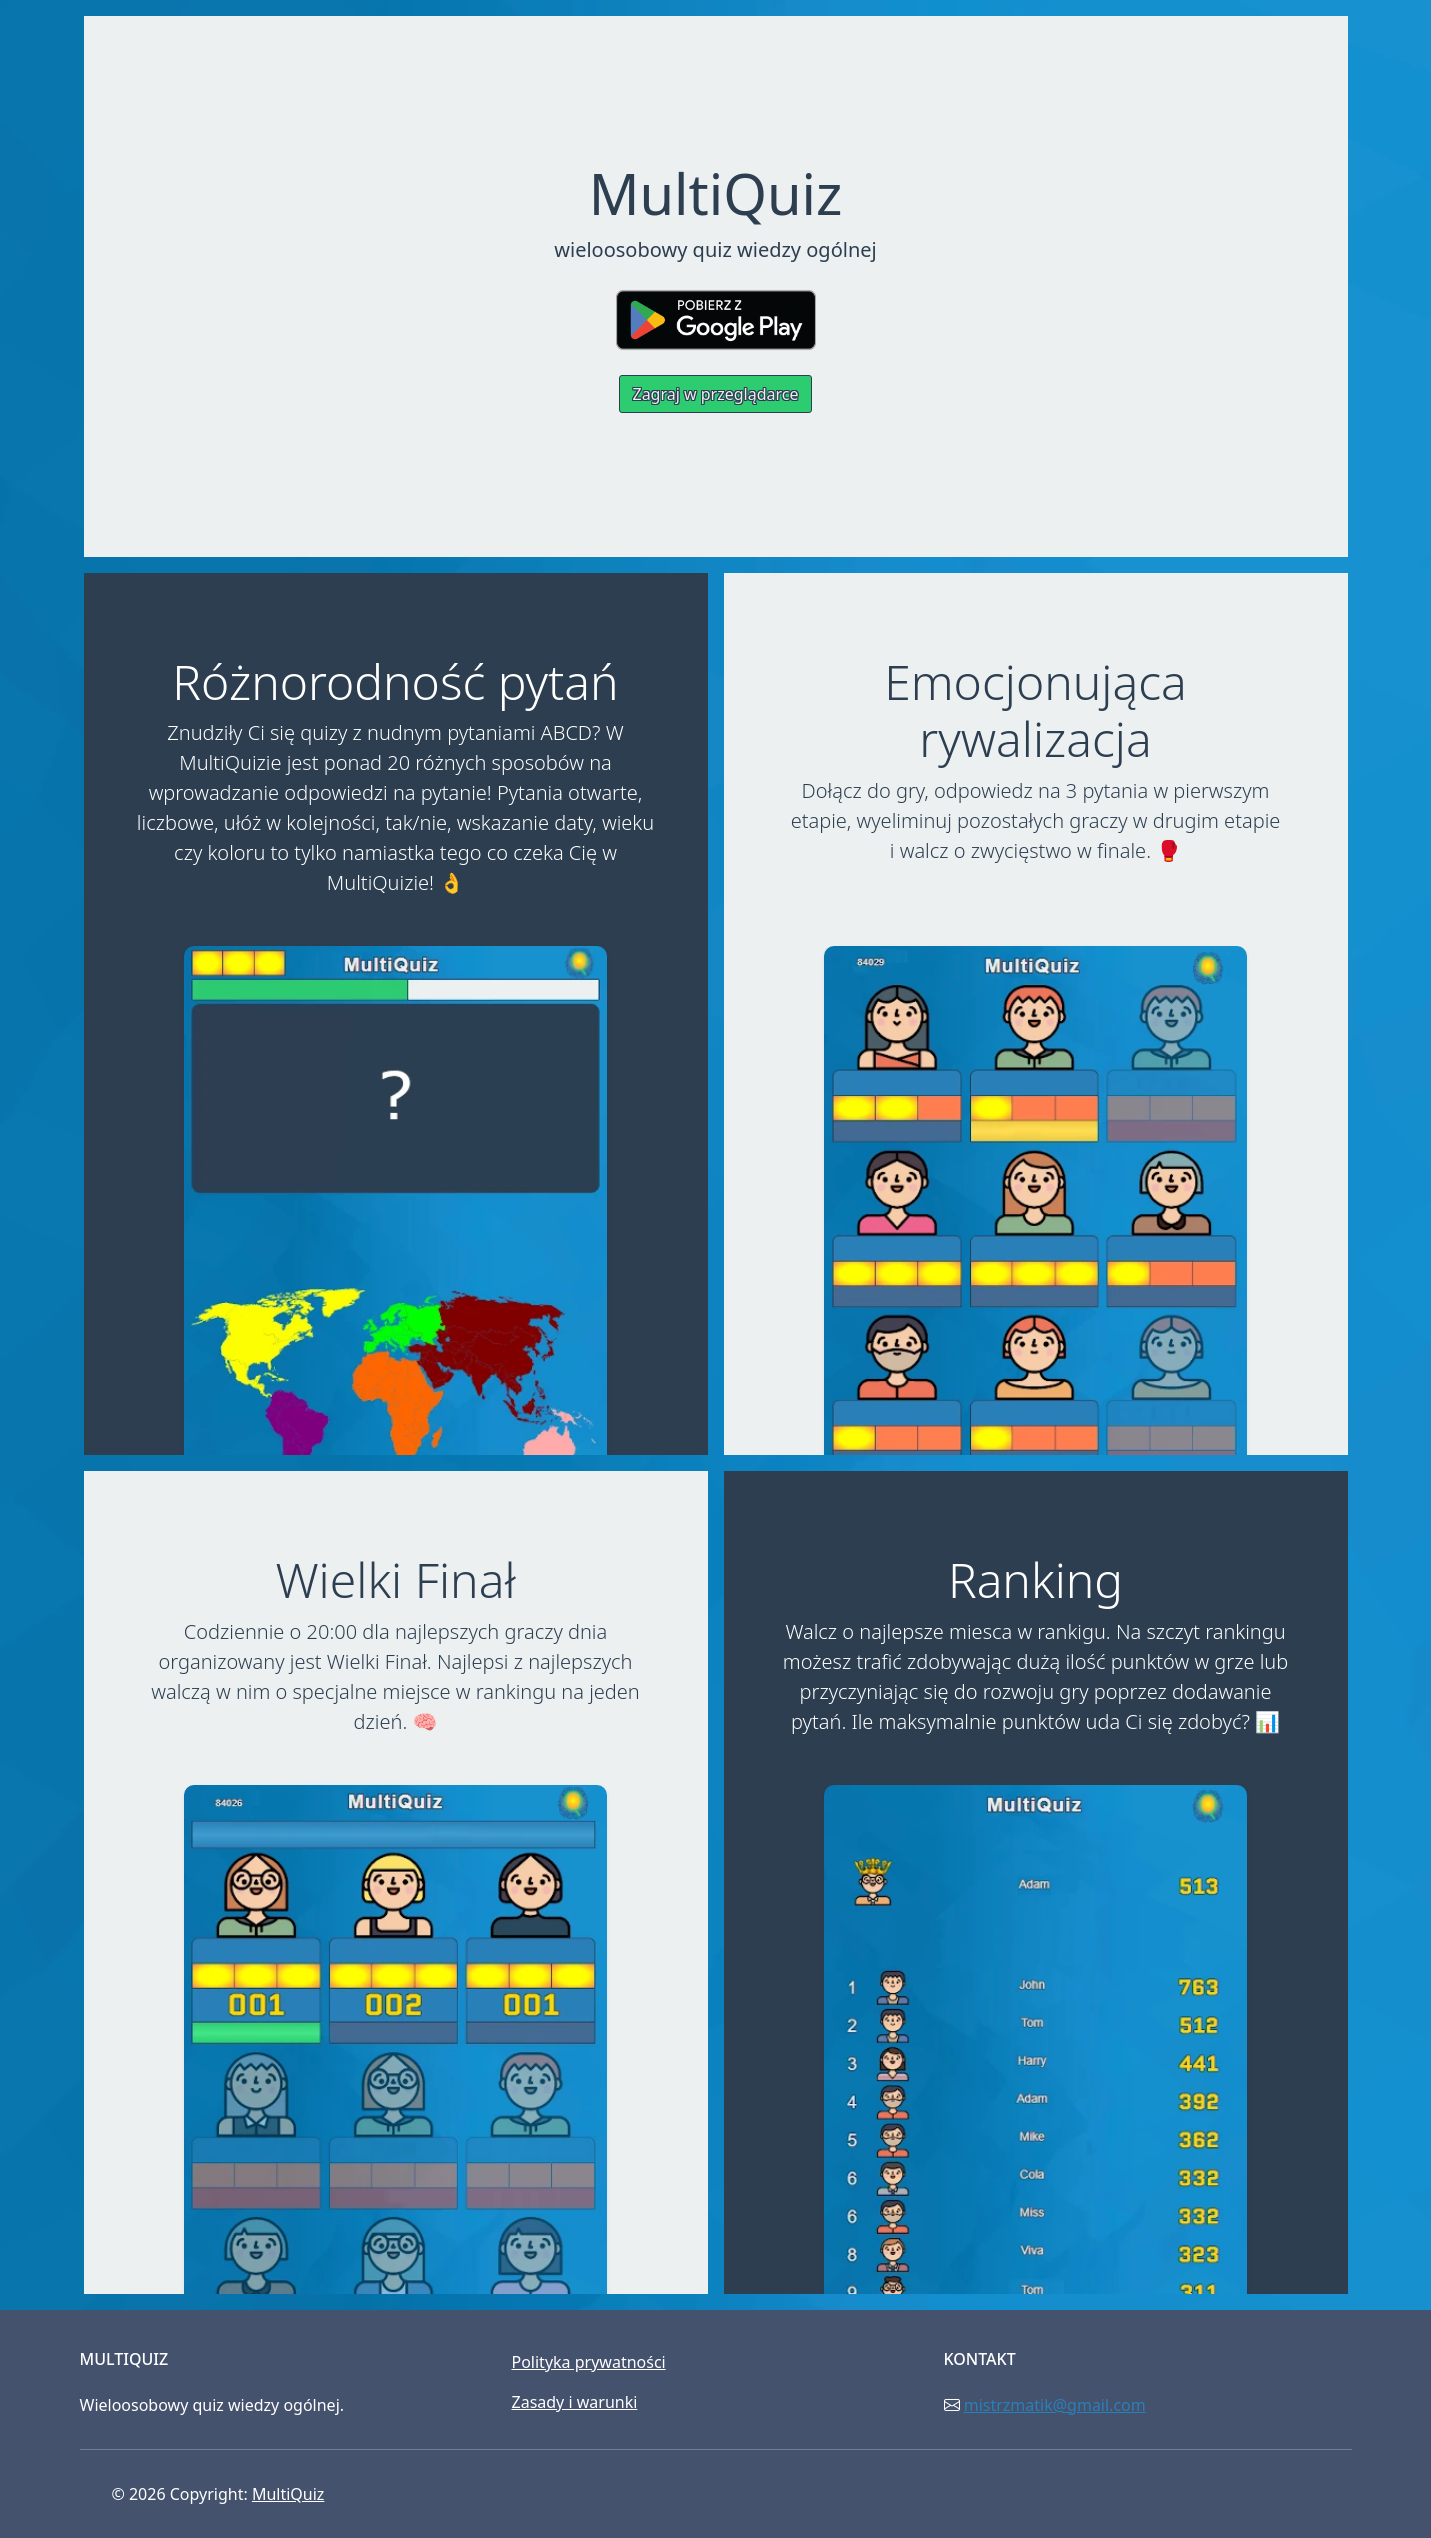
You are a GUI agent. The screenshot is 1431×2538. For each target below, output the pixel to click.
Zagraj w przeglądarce (715, 394)
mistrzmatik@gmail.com (1055, 2405)
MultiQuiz (288, 2494)
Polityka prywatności (589, 2362)
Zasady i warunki (575, 2402)
